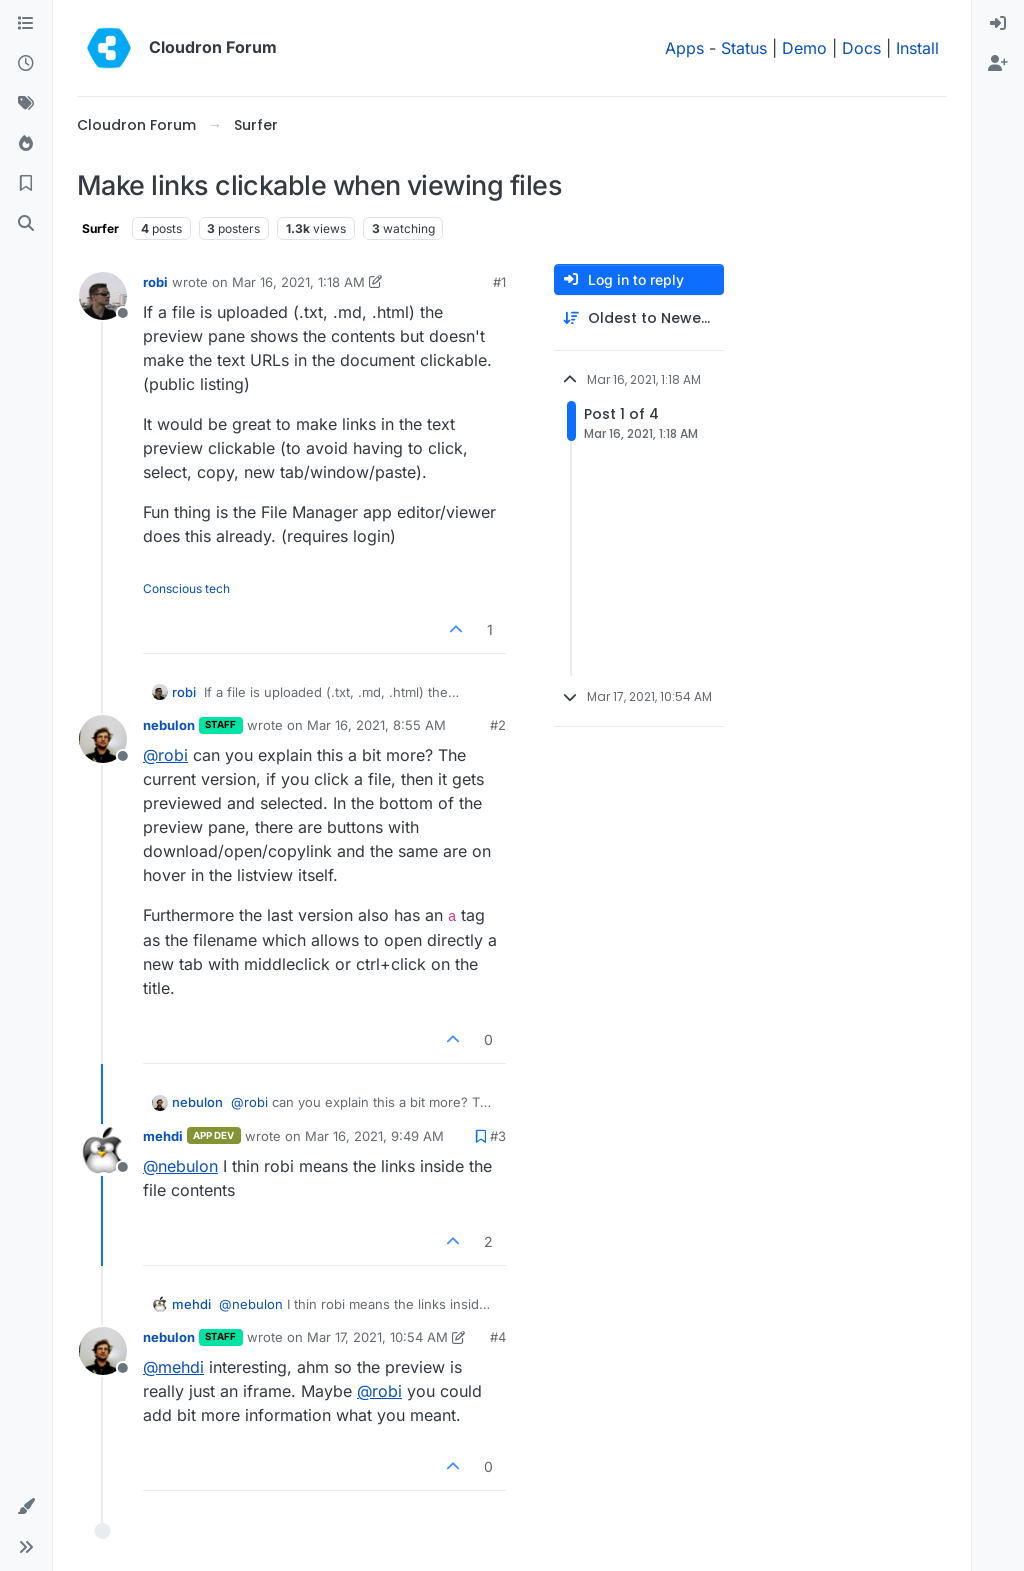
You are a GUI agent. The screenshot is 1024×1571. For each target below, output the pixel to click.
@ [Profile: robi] (165, 755)
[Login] (998, 24)
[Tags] (26, 104)
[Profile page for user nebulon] (103, 739)
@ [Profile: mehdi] (173, 1367)
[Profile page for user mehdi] (103, 1150)
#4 (498, 1337)
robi (155, 282)
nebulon (169, 725)
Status (744, 48)
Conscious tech (186, 588)
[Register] (998, 64)
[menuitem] (998, 24)
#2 (498, 725)
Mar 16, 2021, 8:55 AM (376, 725)
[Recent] (26, 64)
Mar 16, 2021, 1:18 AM (298, 282)
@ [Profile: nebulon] (180, 1166)
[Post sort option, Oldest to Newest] (639, 318)
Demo (804, 48)
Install (917, 48)
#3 (498, 1136)
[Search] (26, 224)
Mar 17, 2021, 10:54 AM (377, 1337)
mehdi (163, 1136)
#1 (499, 282)
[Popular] (26, 144)
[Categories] (26, 24)
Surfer (100, 228)
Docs (861, 48)
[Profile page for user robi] (103, 296)
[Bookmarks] (26, 184)
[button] (26, 1507)
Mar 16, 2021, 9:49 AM (374, 1136)
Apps (684, 48)
